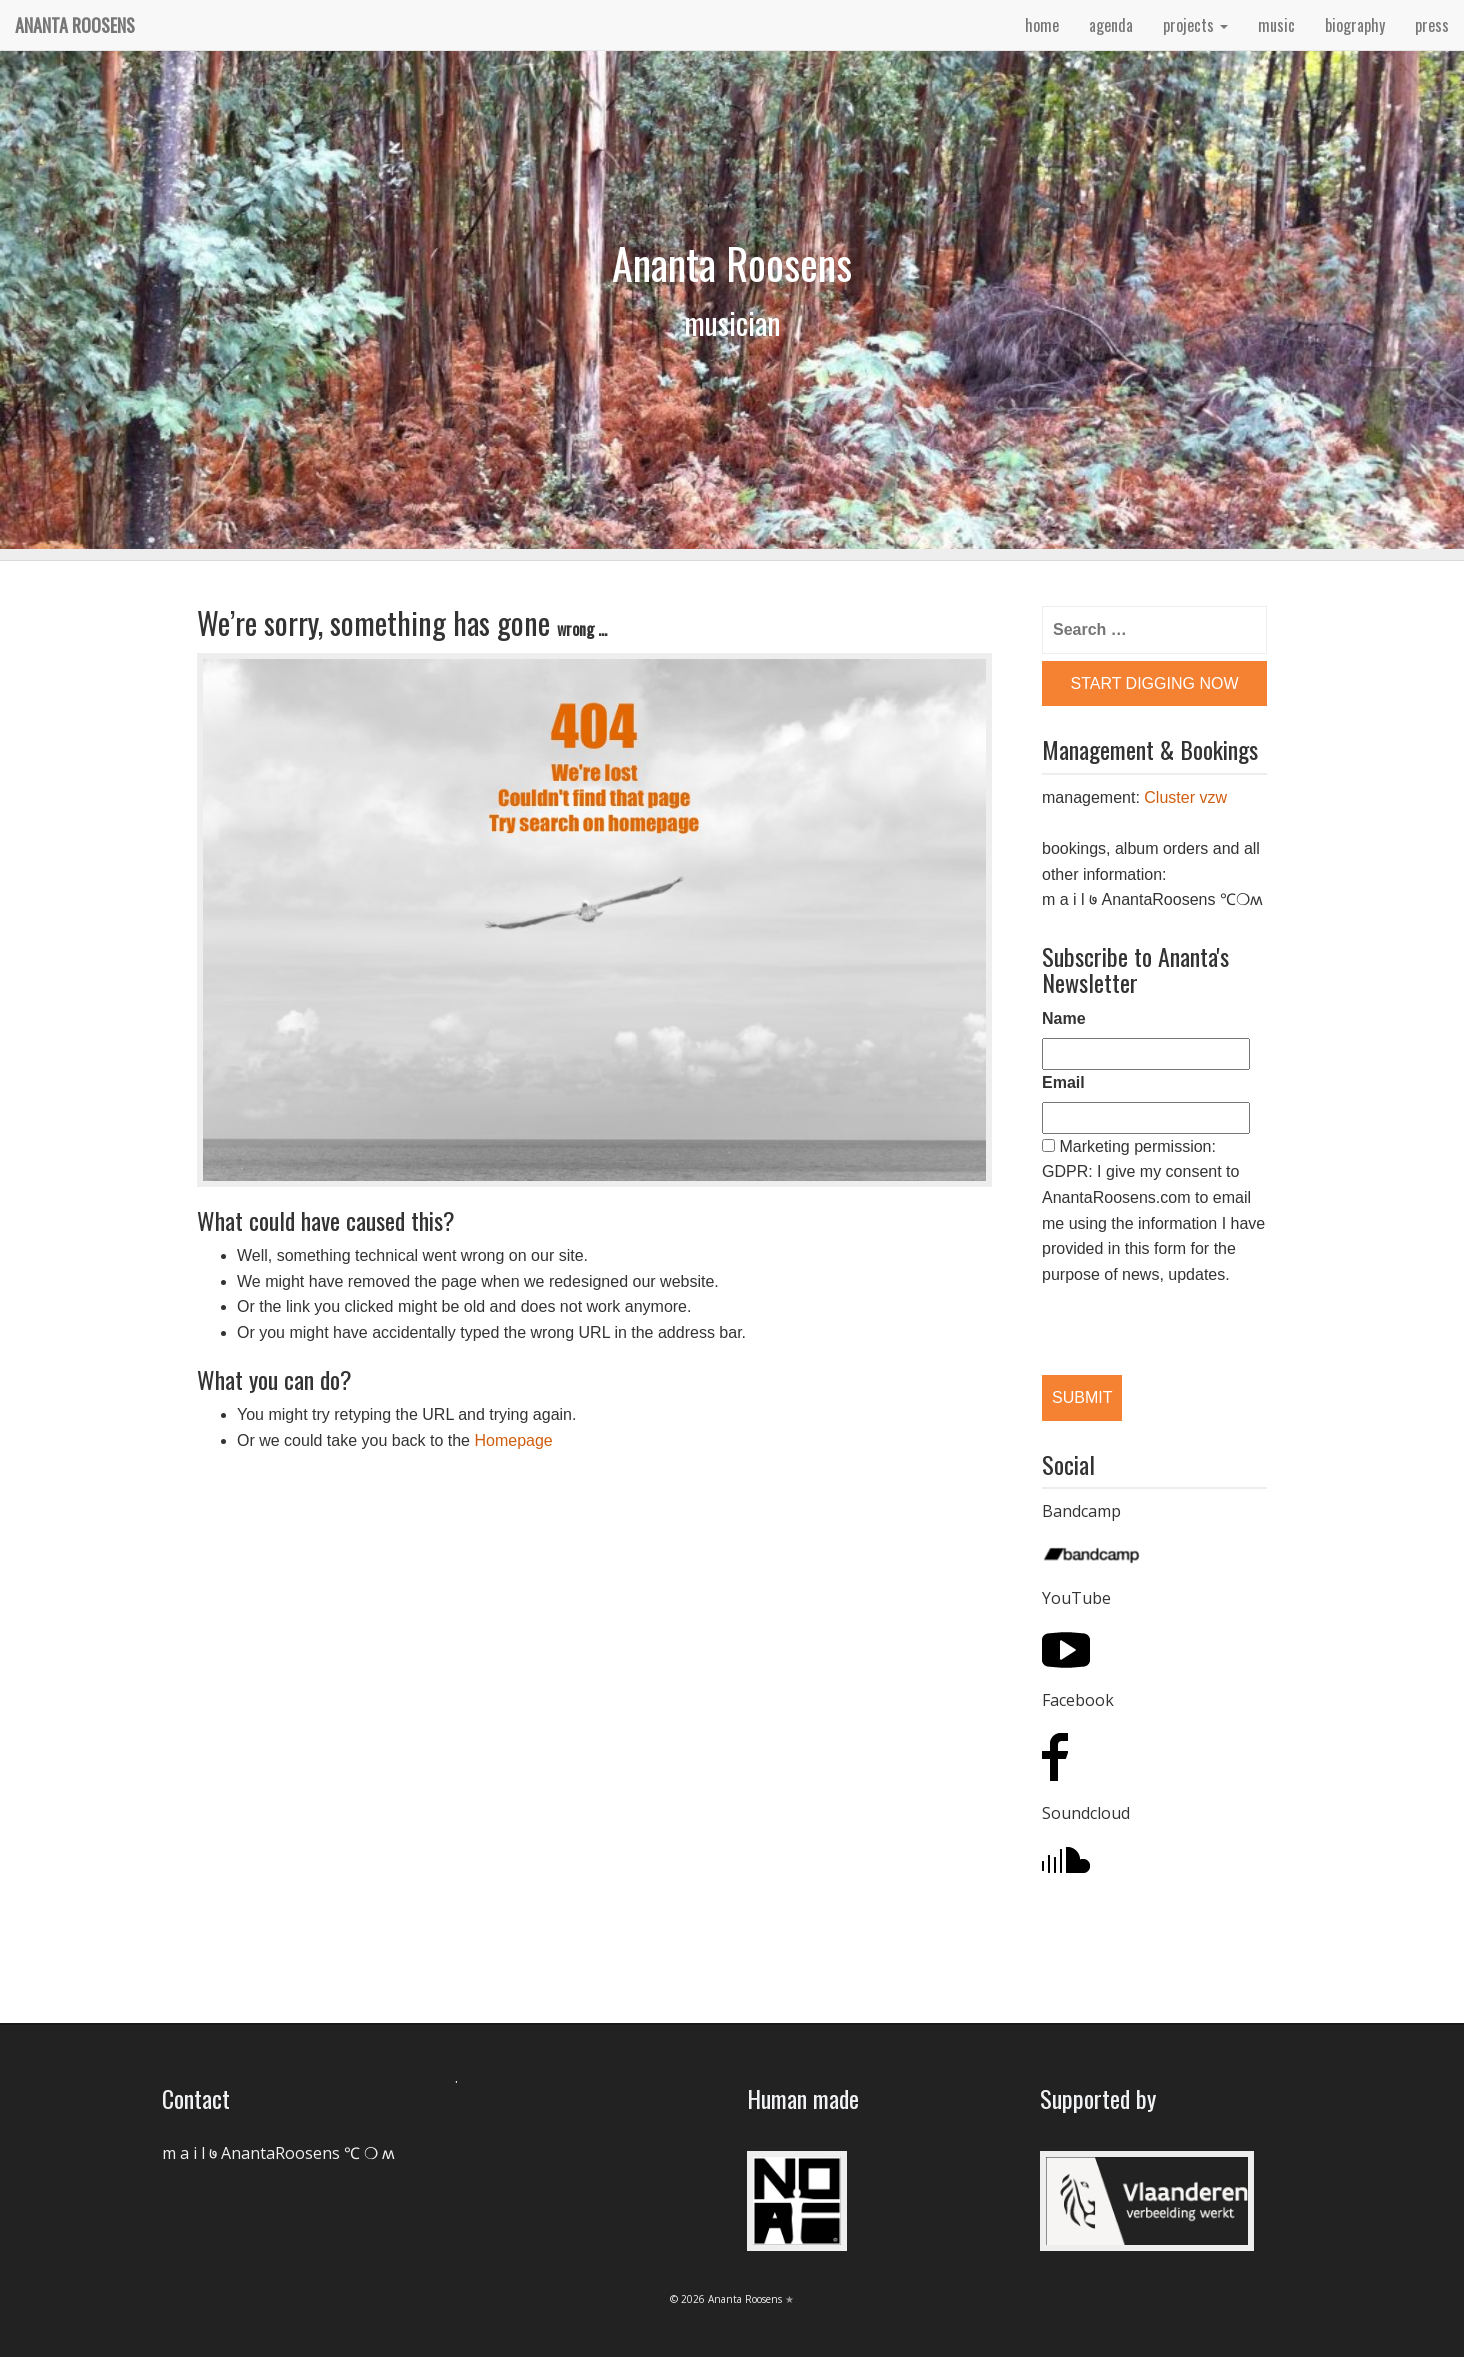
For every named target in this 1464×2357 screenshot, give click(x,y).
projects (1195, 25)
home (1042, 25)
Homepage (513, 1440)
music (1276, 25)
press (1432, 25)
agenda (1111, 25)
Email (1063, 1082)
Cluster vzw (1185, 797)
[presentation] (1145, 1313)
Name (1064, 1018)
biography (1355, 25)
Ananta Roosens (75, 25)
